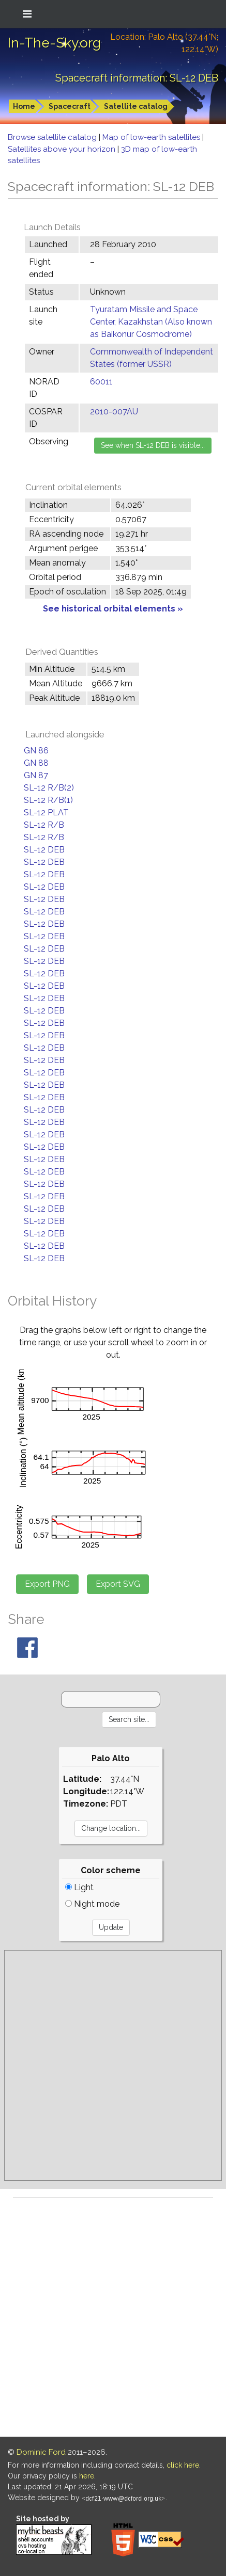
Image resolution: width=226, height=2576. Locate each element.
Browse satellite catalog (53, 137)
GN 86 (36, 750)
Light (79, 1887)
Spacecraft (70, 106)
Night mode (92, 1904)
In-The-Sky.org (54, 43)
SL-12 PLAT (46, 812)
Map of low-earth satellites (152, 137)
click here (183, 2465)
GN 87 (36, 775)
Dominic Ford (41, 2452)
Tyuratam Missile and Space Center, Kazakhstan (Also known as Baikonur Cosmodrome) (151, 321)
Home (24, 106)
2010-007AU (114, 411)
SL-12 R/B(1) (48, 800)
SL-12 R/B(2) (49, 788)
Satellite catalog (136, 106)
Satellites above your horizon (62, 149)
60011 (101, 382)
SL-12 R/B (44, 825)
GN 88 (36, 763)
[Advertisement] (113, 2065)
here (86, 2476)
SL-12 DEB (44, 850)
